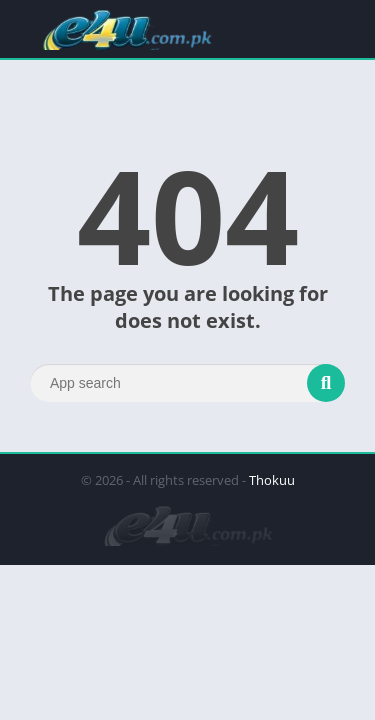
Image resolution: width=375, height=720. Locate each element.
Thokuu (272, 480)
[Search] (187, 383)
